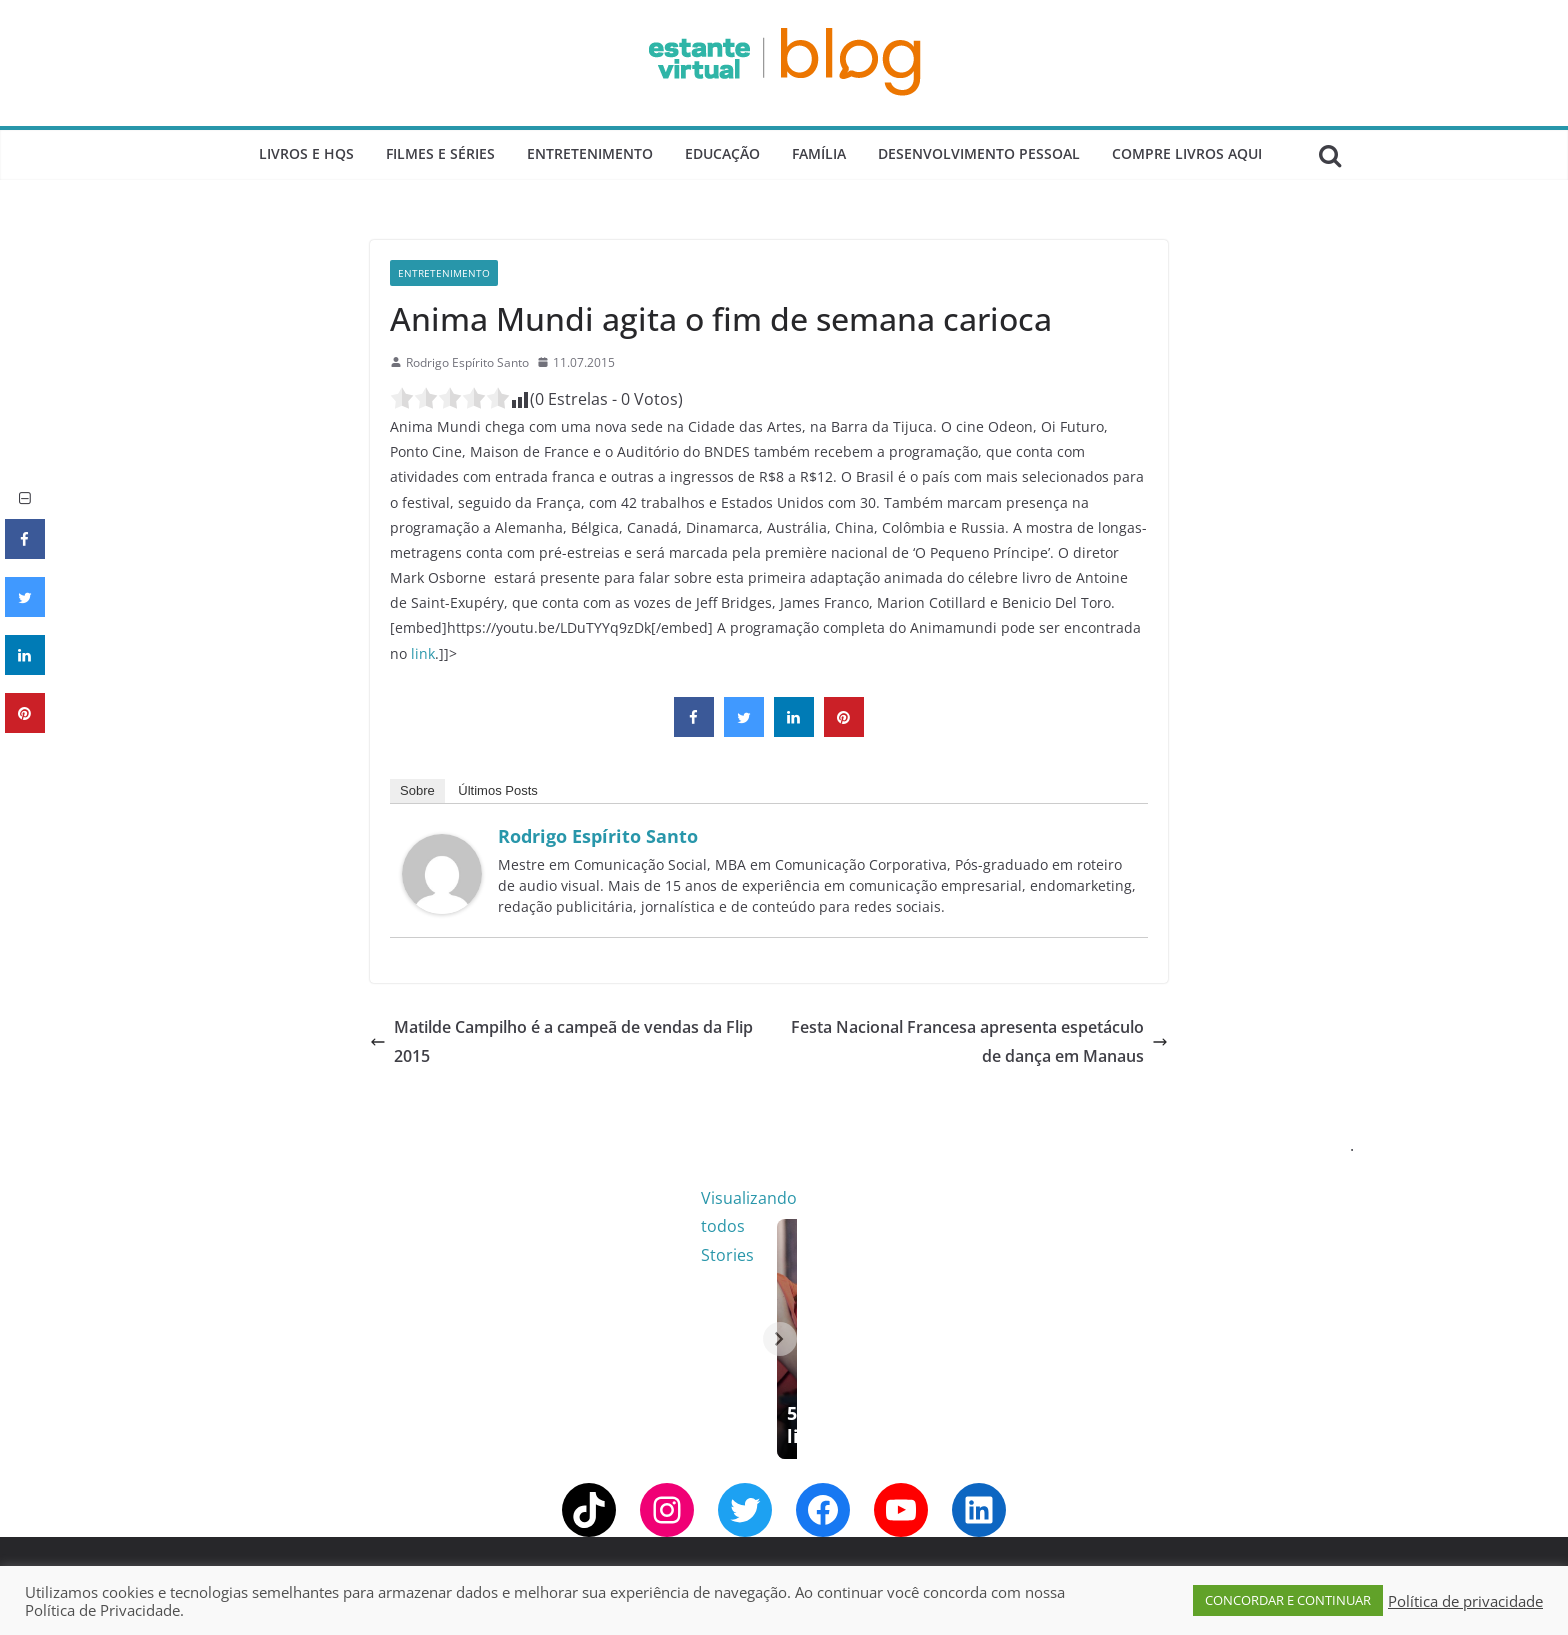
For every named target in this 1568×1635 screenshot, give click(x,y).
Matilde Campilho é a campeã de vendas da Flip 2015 (561, 1041)
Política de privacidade (1465, 1601)
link (423, 653)
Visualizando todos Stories (1108, 1198)
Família (819, 153)
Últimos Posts (497, 790)
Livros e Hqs (306, 153)
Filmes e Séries (440, 153)
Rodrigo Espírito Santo (467, 362)
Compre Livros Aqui (1187, 153)
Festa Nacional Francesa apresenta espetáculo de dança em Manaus (979, 1041)
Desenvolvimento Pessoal (979, 153)
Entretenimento (590, 153)
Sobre (417, 790)
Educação (722, 153)
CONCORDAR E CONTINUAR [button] (1288, 1600)
